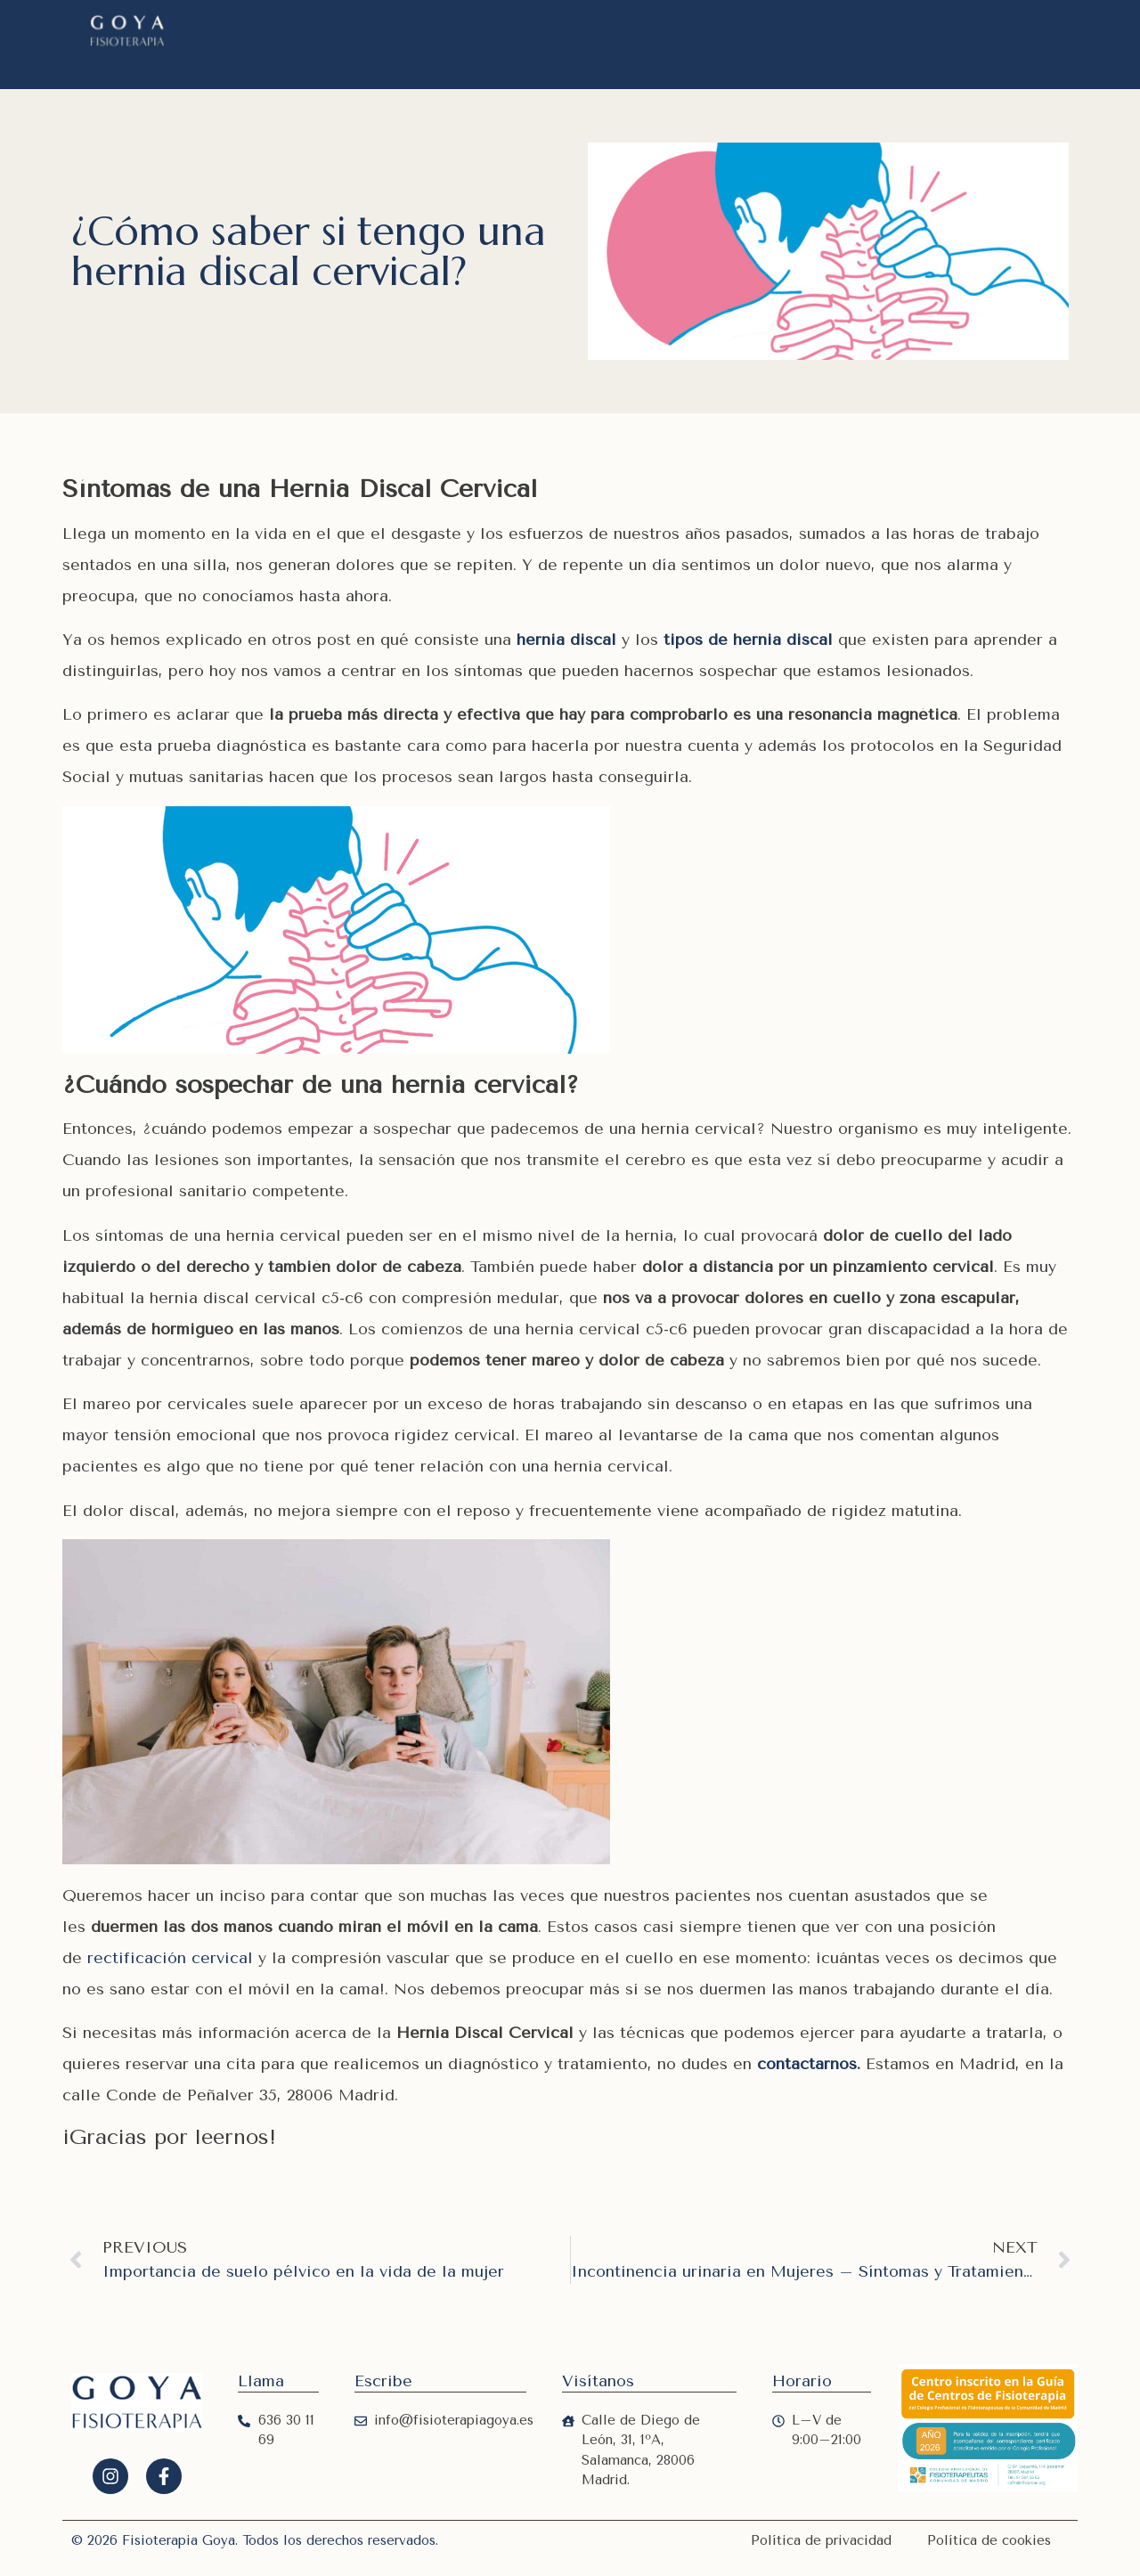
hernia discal (566, 639)
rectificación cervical (170, 1958)
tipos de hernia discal (748, 639)
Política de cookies (989, 2540)
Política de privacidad (821, 2540)
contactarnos (807, 2064)
